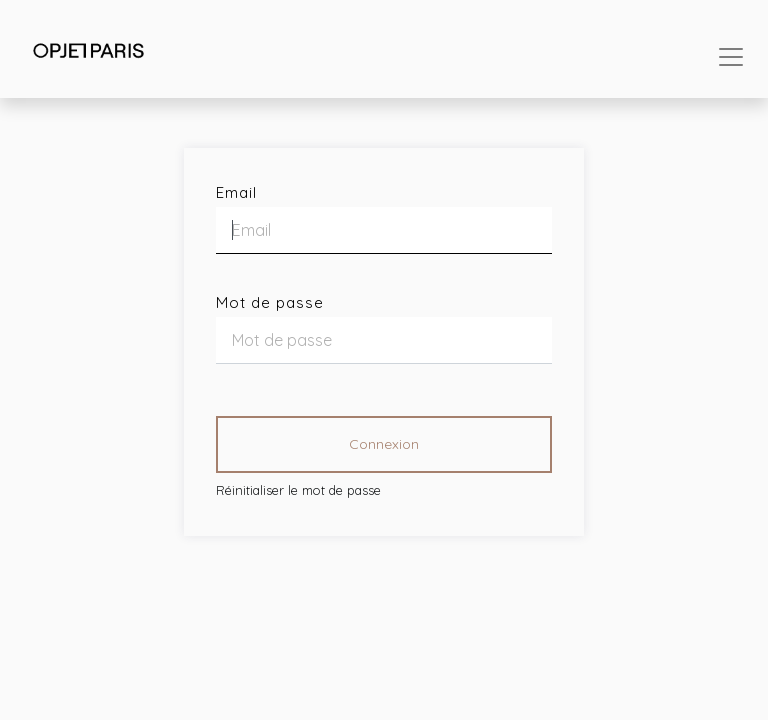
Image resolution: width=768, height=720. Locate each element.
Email (236, 192)
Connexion (384, 444)
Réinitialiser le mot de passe (298, 490)
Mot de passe (270, 302)
